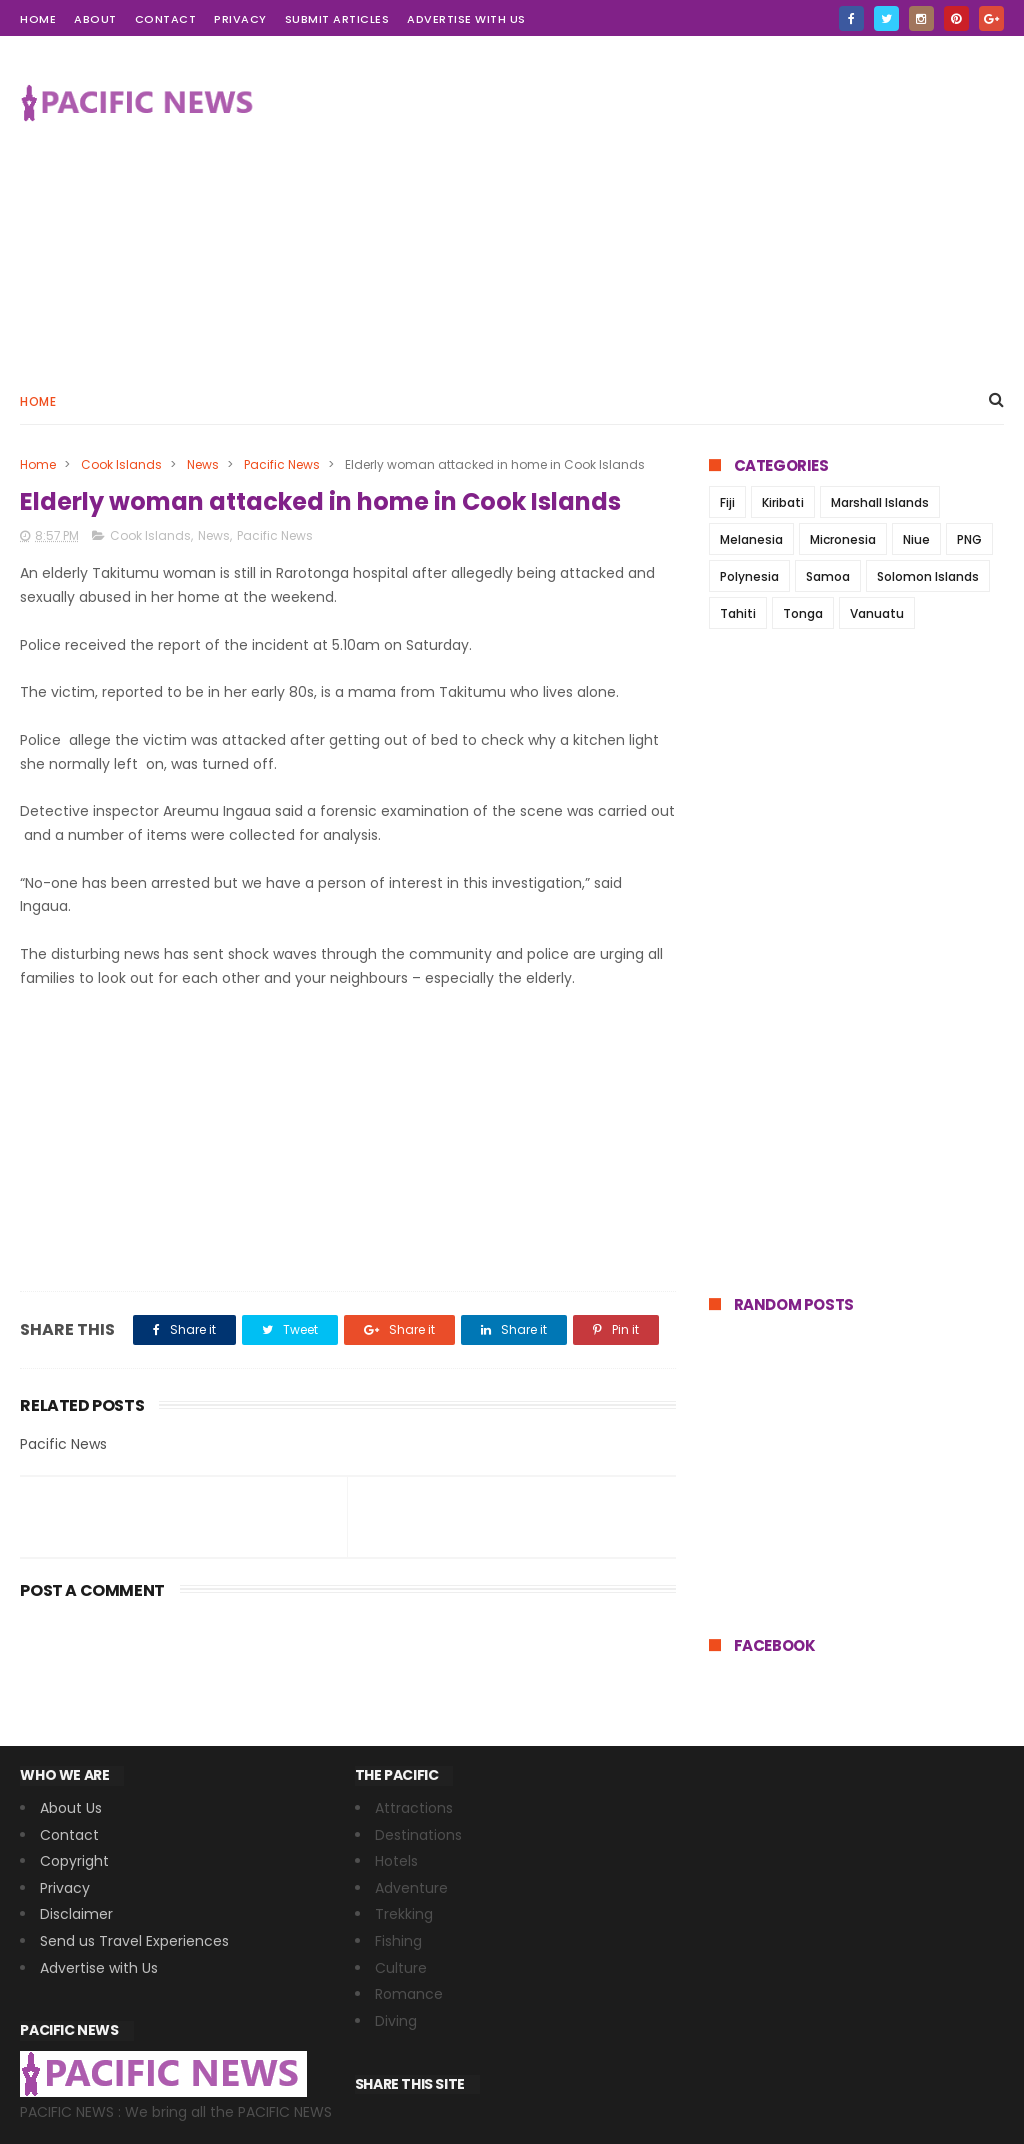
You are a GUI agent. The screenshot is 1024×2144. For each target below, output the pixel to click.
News (203, 464)
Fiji (727, 502)
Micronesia (843, 539)
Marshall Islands (880, 502)
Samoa (828, 576)
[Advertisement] (640, 206)
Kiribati (783, 502)
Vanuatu (877, 613)
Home (38, 401)
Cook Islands (121, 464)
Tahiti (738, 613)
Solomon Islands (928, 576)
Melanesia (751, 539)
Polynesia (749, 576)
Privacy (240, 19)
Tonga (803, 613)
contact (166, 19)
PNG (969, 539)
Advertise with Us (466, 19)
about (95, 19)
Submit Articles (337, 19)
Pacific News (282, 464)
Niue (916, 539)
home (38, 19)
